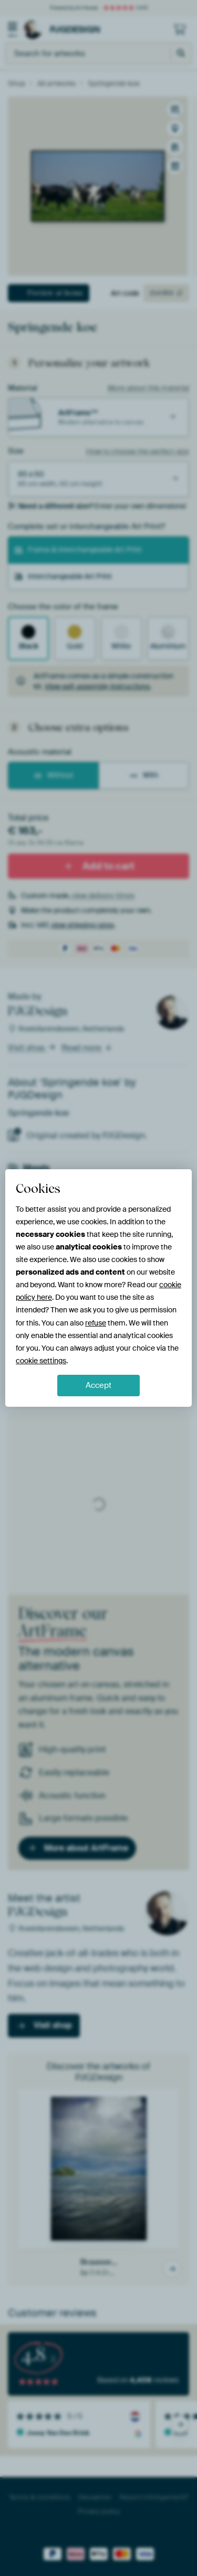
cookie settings (41, 1360)
